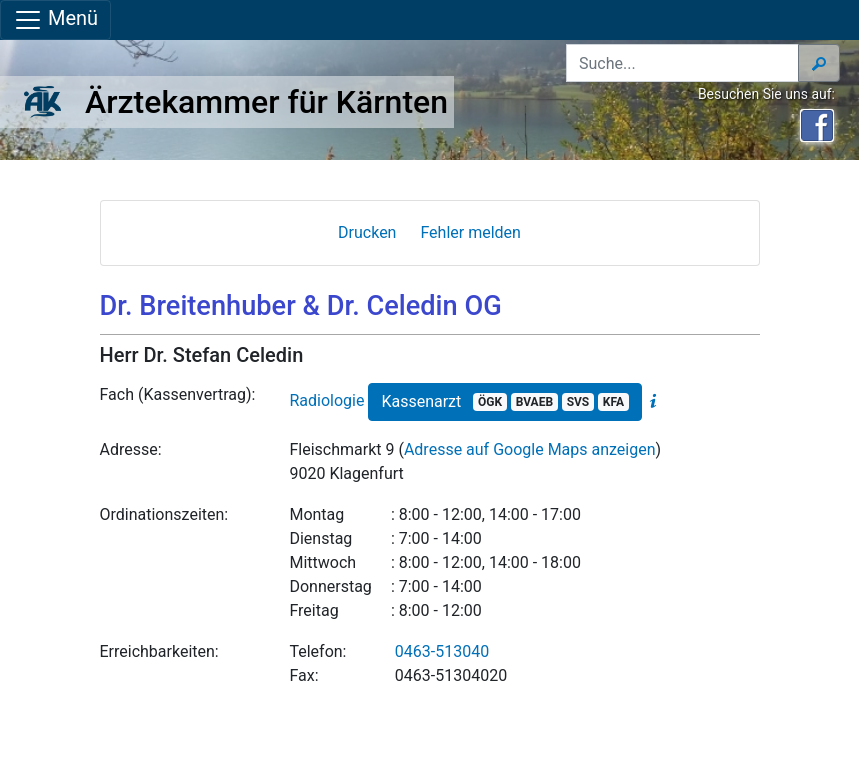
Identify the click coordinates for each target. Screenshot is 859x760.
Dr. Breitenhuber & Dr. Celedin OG (301, 306)
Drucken (367, 232)
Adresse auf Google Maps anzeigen (530, 449)
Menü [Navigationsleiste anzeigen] (55, 20)
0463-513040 (442, 651)
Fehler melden (470, 232)
